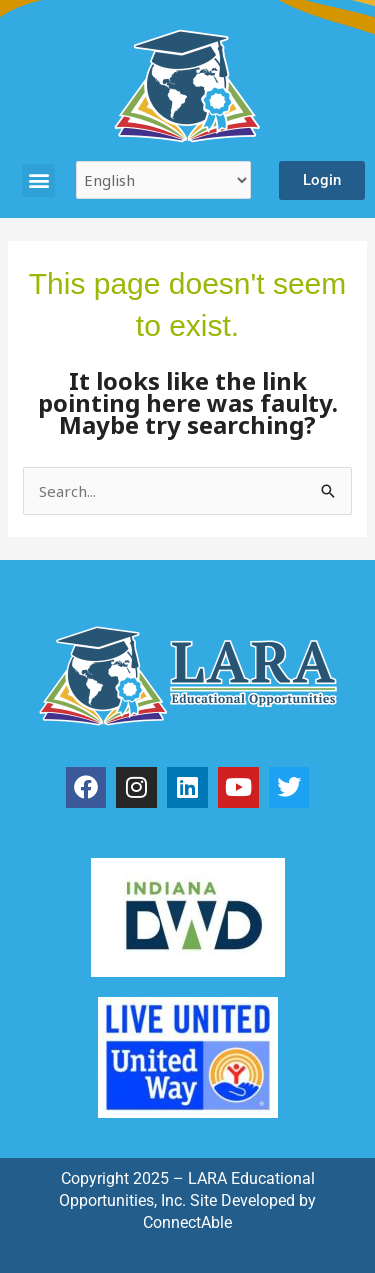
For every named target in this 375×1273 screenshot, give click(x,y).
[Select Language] (163, 180)
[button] (38, 180)
